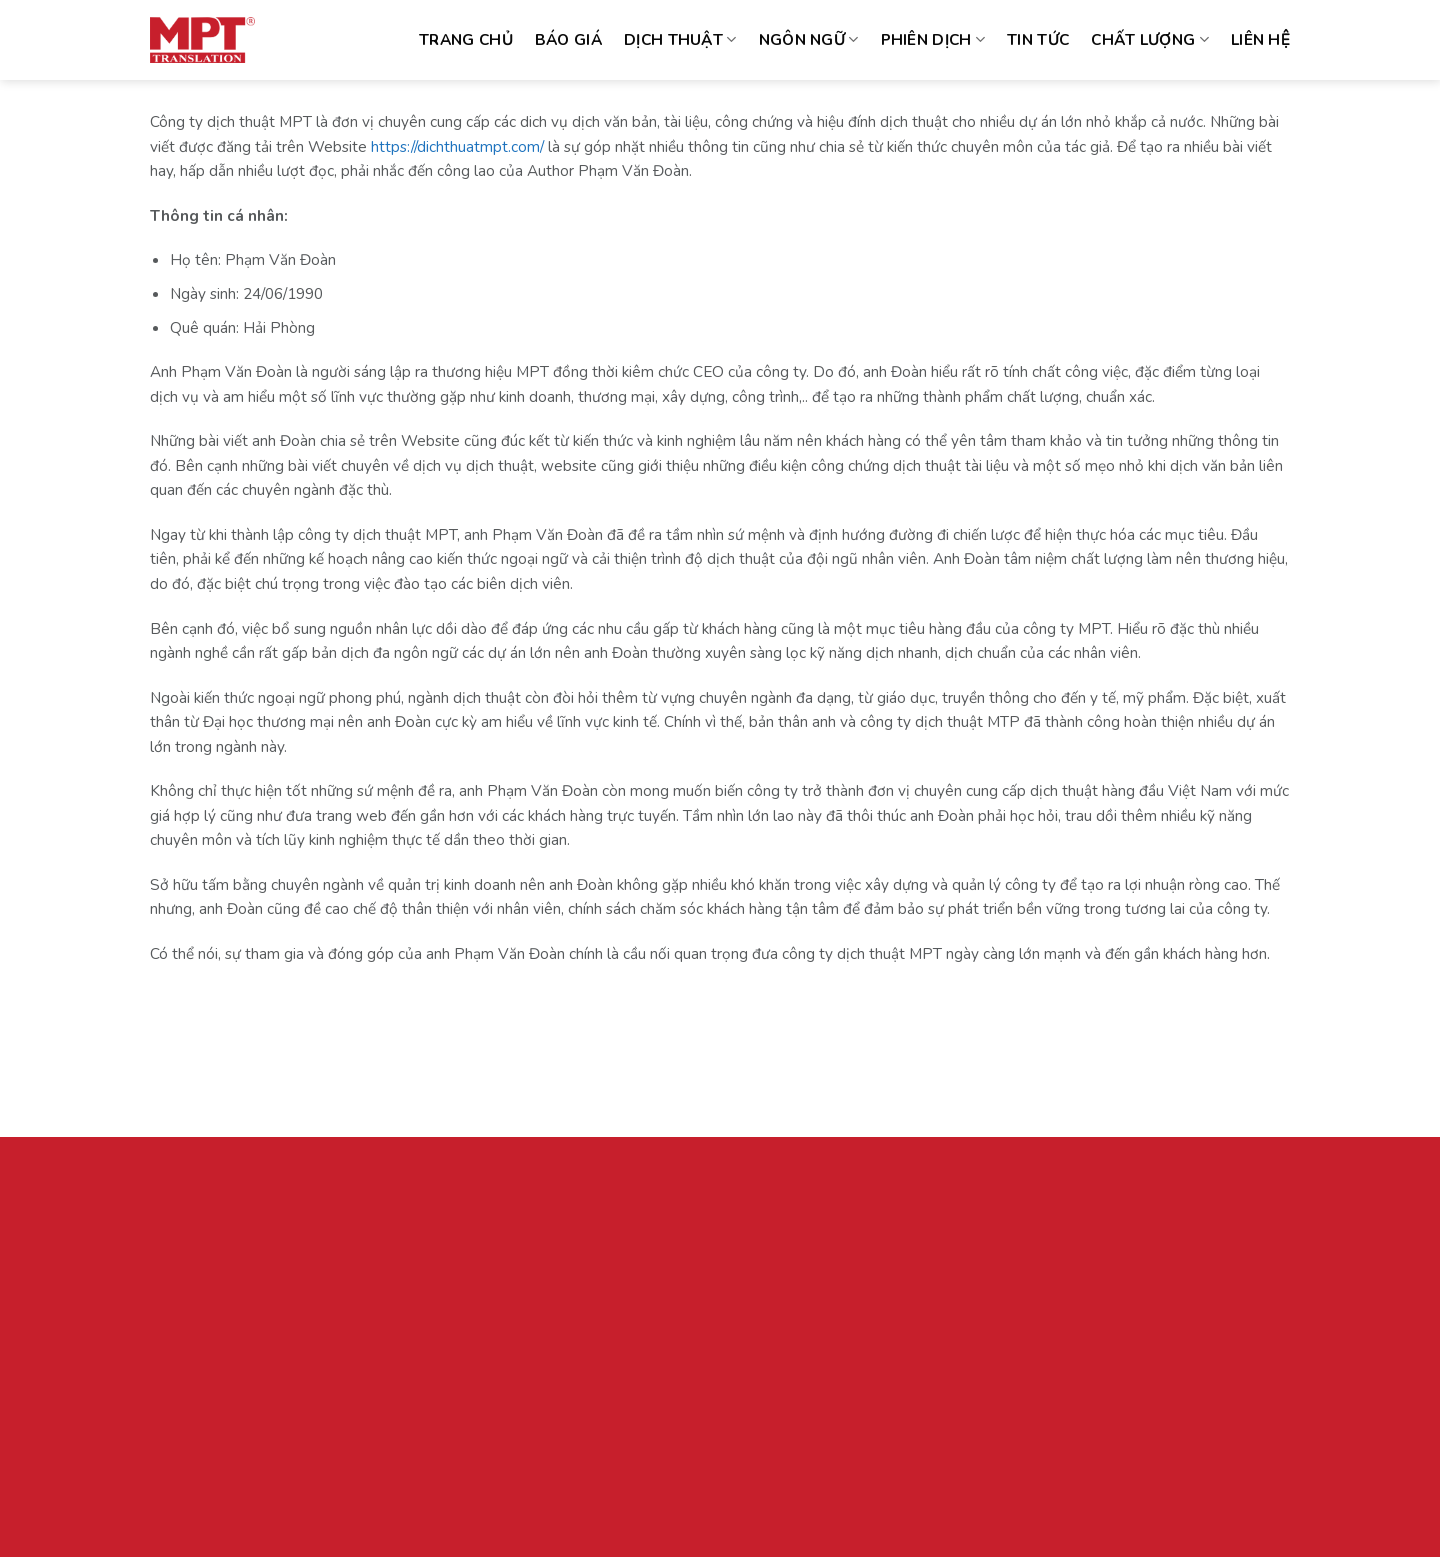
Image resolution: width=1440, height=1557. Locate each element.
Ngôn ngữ (809, 39)
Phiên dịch (933, 39)
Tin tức (1038, 39)
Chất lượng (1150, 39)
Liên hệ (1260, 39)
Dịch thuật (680, 39)
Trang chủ (466, 39)
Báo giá (568, 39)
